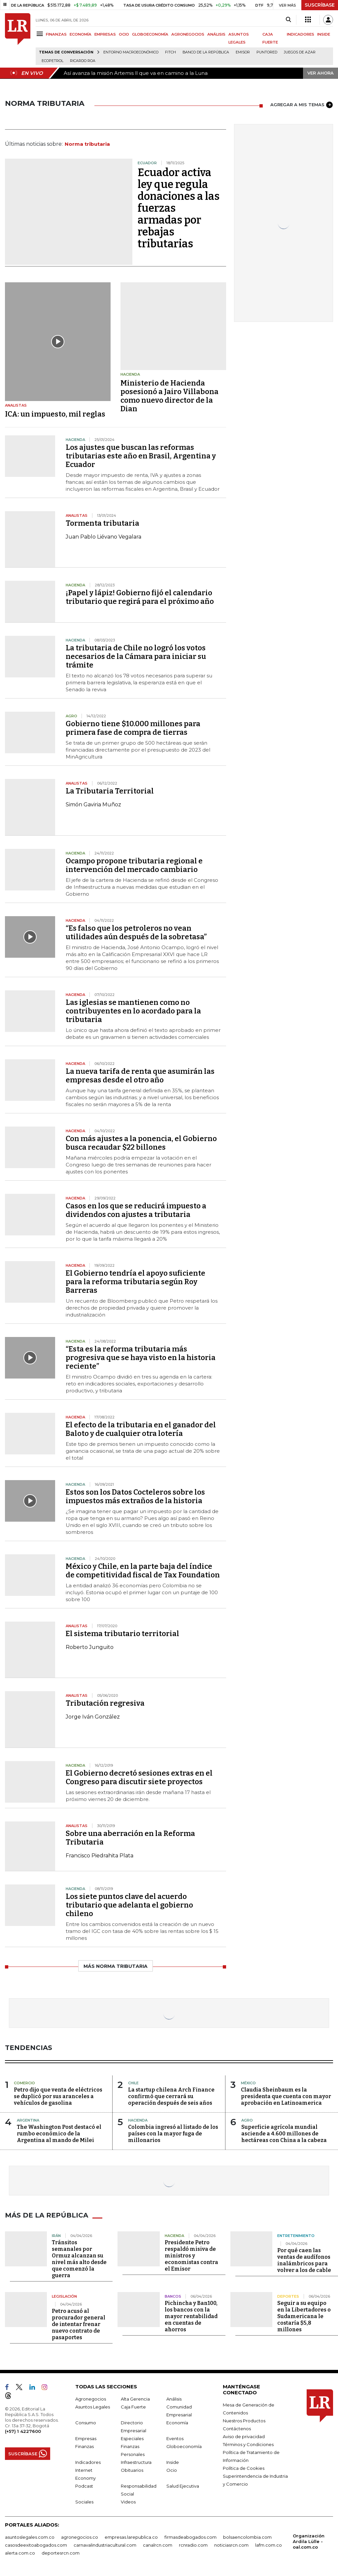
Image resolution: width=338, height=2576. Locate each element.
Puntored (266, 52)
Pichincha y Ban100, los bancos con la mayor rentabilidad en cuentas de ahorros (191, 2316)
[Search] (288, 19)
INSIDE (323, 34)
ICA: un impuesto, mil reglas (55, 414)
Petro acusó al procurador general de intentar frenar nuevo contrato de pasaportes (78, 2324)
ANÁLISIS (216, 34)
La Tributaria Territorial (110, 791)
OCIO (124, 34)
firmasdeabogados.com (190, 2537)
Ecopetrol (52, 61)
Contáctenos (237, 2428)
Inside (172, 2462)
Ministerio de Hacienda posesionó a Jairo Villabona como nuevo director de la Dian (169, 396)
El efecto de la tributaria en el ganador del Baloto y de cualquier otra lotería (141, 1429)
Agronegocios (90, 2399)
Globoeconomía (184, 2446)
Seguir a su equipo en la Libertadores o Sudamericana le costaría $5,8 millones (304, 2316)
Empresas (85, 2438)
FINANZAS (56, 34)
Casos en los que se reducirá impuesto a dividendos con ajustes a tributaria (136, 1210)
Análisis (174, 2399)
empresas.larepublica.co (131, 2537)
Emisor (243, 52)
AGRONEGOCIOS (187, 34)
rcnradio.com (193, 2545)
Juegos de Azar (300, 52)
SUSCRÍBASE (320, 5)
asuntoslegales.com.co (29, 2537)
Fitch (170, 52)
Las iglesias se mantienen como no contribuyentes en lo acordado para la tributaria (133, 1011)
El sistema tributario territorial (122, 1633)
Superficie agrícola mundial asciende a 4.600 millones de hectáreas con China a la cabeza (284, 2133)
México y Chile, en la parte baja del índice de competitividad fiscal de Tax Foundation (143, 1570)
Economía (177, 2422)
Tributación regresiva (105, 1703)
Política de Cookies (243, 2468)
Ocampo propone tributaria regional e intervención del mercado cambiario (134, 865)
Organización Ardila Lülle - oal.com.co (308, 2541)
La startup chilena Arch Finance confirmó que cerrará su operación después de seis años (171, 2096)
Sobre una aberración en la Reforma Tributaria (130, 1838)
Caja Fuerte (133, 2406)
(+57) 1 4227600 (23, 2431)
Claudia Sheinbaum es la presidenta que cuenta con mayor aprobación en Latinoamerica (286, 2096)
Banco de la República (206, 52)
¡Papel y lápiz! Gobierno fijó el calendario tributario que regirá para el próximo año (140, 597)
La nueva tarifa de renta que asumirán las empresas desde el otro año (140, 1075)
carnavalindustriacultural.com (105, 2545)
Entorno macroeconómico (130, 52)
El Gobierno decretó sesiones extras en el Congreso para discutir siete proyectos (139, 1777)
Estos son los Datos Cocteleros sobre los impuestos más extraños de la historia (135, 1496)
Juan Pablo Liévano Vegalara (103, 537)
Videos (128, 2501)
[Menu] (41, 33)
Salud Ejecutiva (182, 2486)
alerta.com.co (20, 2553)
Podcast (84, 2486)
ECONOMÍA (80, 34)
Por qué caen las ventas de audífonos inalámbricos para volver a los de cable (304, 2260)
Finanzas (84, 2446)
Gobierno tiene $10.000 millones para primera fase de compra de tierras (133, 728)
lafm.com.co (268, 2545)
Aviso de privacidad (244, 2436)
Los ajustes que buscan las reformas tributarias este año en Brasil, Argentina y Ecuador (141, 456)
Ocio (171, 2470)
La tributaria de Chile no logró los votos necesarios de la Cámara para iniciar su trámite (136, 656)
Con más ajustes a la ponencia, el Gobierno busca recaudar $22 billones (141, 1143)
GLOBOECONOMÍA (150, 34)
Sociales (84, 2501)
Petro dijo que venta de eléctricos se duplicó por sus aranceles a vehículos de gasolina (58, 2096)
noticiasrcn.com (231, 2545)
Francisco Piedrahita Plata (99, 1855)
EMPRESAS (105, 34)
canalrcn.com (157, 2545)
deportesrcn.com (61, 2553)
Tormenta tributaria (102, 523)
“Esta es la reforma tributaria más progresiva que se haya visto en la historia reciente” (141, 1358)
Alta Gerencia (135, 2399)
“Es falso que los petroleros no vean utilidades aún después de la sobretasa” (136, 932)
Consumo (85, 2422)
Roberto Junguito (90, 1647)
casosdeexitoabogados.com (36, 2545)
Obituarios (132, 2470)
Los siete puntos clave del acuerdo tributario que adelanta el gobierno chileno (129, 1905)
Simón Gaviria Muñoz (93, 804)
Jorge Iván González (93, 1717)
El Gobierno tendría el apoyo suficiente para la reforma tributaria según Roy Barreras (135, 1282)
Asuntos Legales (92, 2406)
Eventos (175, 2438)
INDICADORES (300, 34)
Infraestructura (136, 2462)
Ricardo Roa (82, 61)
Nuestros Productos (244, 2420)
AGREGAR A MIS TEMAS (301, 105)
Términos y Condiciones (248, 2444)
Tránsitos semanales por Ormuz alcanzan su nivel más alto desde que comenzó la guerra (79, 2259)
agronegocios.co (79, 2537)
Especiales (132, 2438)
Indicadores (88, 2462)
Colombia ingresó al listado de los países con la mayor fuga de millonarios (173, 2133)
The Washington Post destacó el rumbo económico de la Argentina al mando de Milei (59, 2133)
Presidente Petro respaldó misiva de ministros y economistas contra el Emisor (191, 2255)
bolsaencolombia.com (247, 2537)
